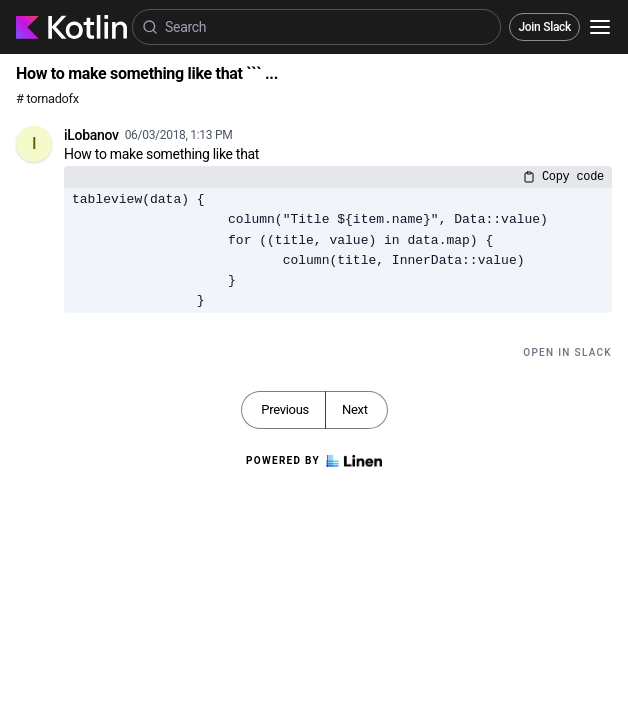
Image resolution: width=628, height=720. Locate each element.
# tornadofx (47, 98)
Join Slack (544, 27)
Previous (285, 409)
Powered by (314, 461)
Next (355, 409)
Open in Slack (567, 352)
